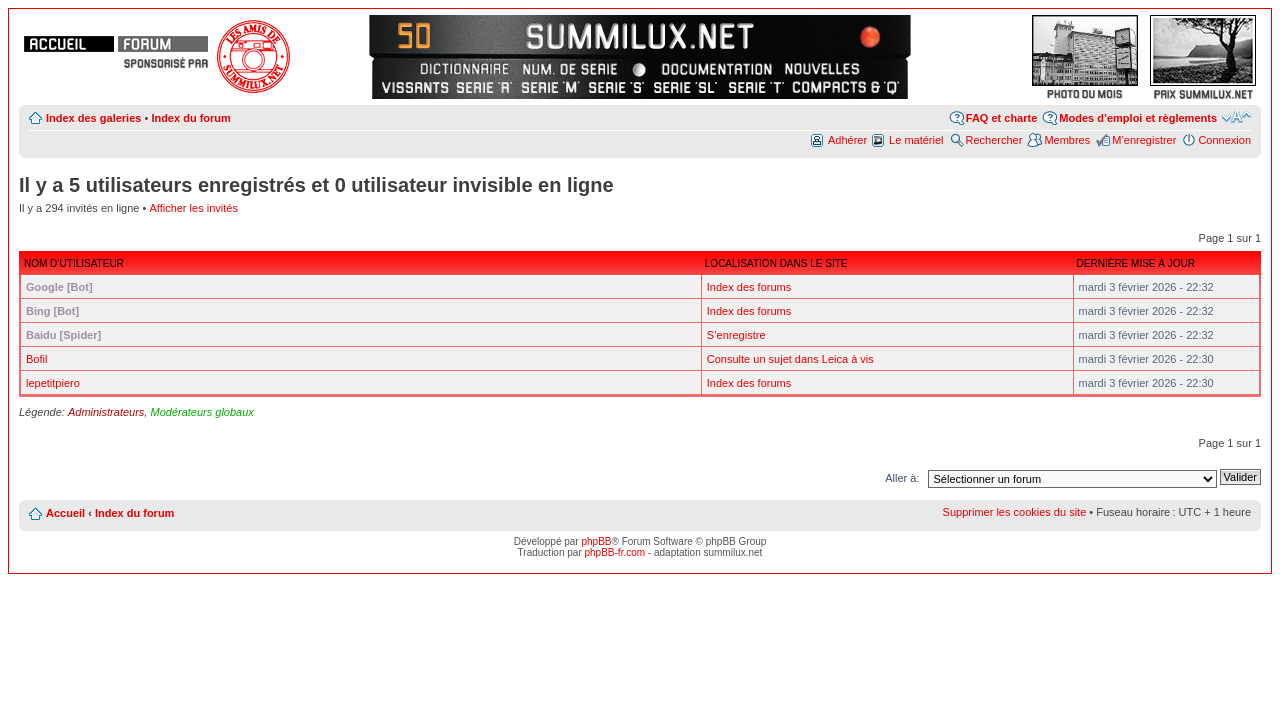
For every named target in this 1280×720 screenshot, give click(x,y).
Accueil (65, 513)
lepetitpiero (53, 383)
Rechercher (994, 140)
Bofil (36, 359)
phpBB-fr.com (615, 552)
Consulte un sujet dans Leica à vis (790, 359)
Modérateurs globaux (201, 412)
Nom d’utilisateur (74, 263)
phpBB (596, 541)
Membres (1067, 140)
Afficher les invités (193, 208)
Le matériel (916, 140)
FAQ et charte (1002, 118)
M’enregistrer (1144, 140)
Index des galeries (93, 118)
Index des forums (749, 287)
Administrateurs (106, 412)
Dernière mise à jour (1136, 263)
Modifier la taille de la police (1236, 117)
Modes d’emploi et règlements (1138, 118)
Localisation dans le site (776, 263)
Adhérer (847, 140)
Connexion (1224, 140)
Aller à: (902, 478)
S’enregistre (736, 335)
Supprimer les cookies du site (1015, 512)
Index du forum (190, 118)
